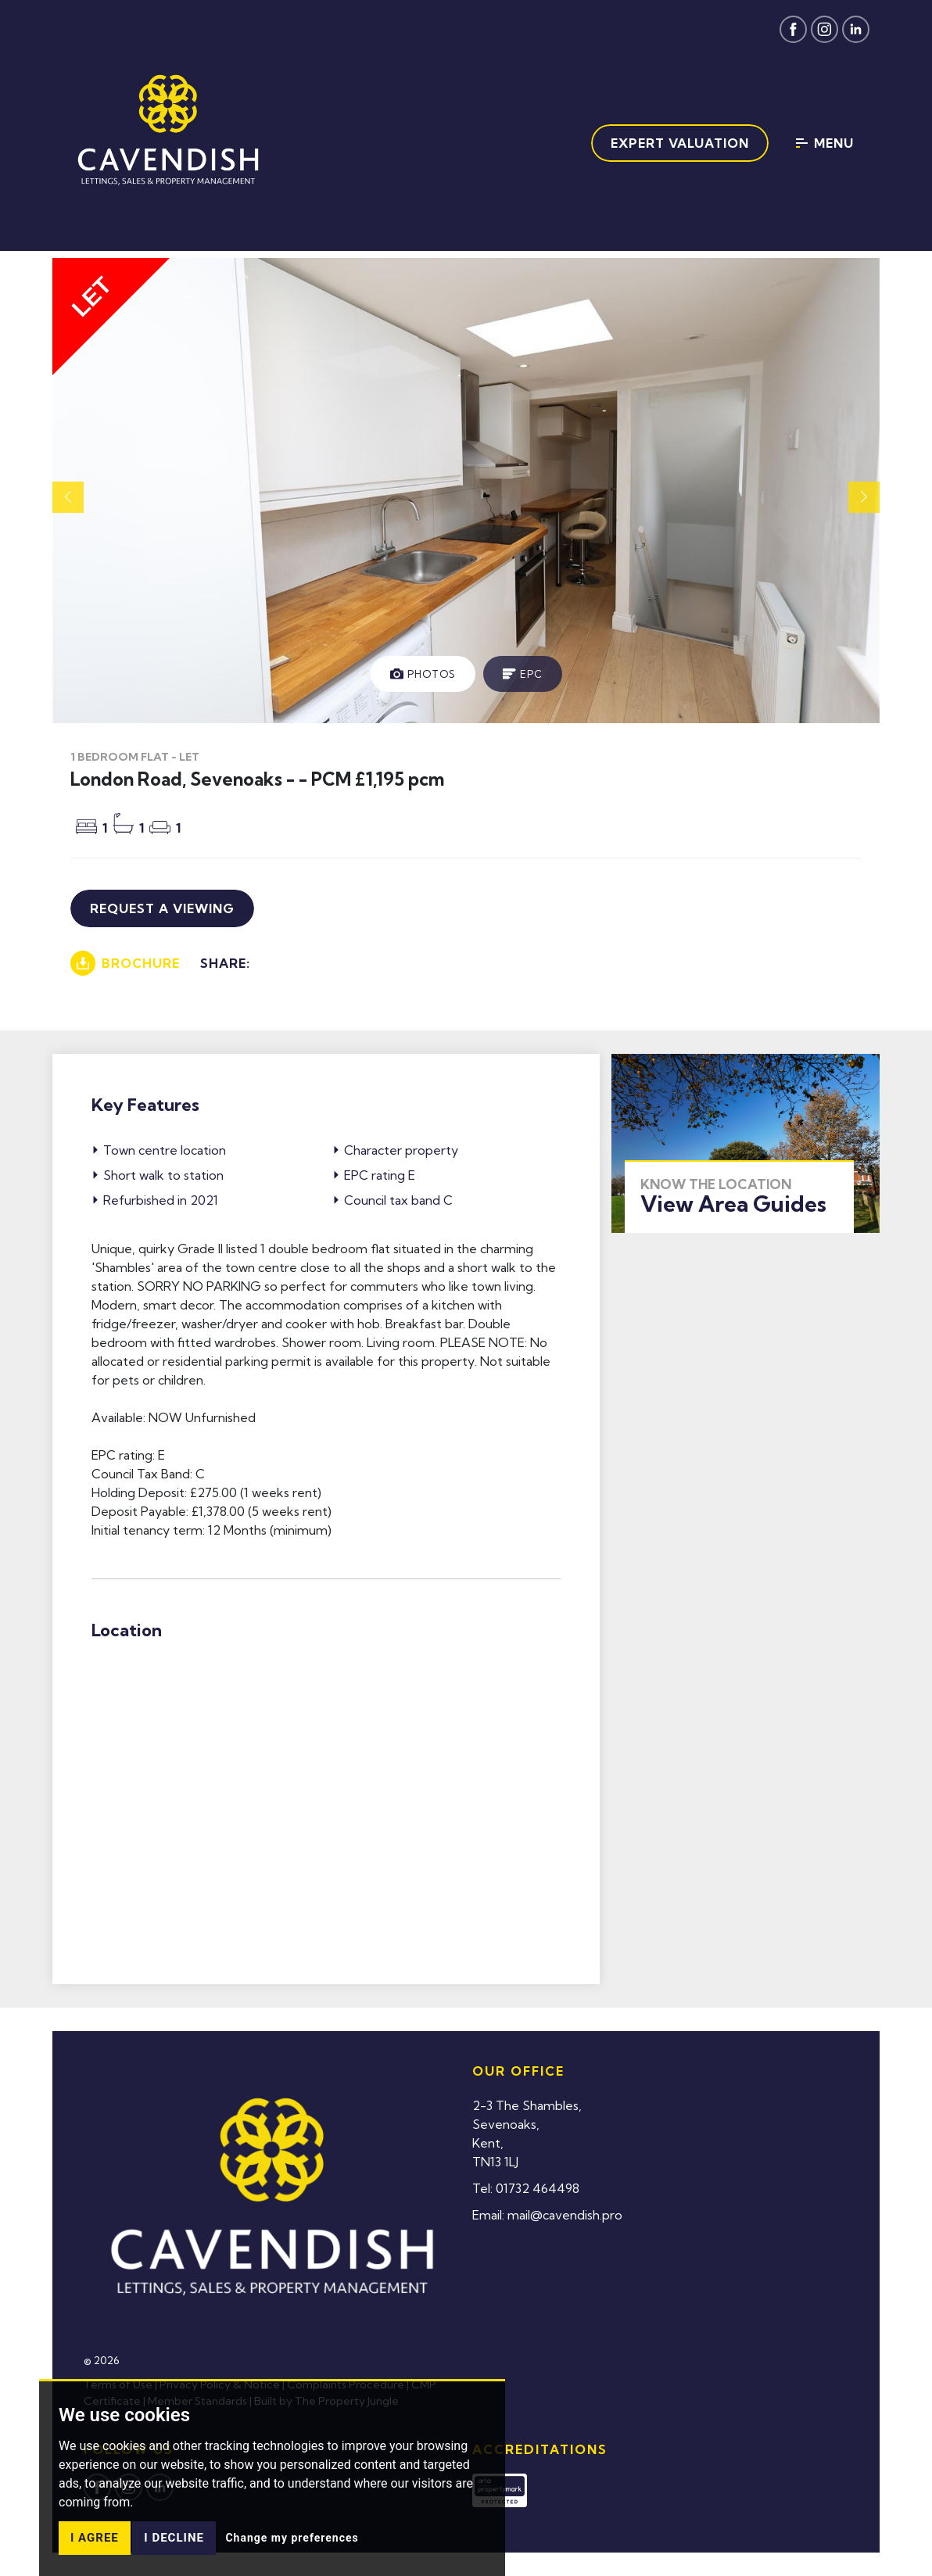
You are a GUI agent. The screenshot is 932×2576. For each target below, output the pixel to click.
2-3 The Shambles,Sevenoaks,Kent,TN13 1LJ (527, 2133)
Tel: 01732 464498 (525, 2188)
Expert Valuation (680, 143)
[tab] (423, 674)
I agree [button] (94, 2538)
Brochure (125, 963)
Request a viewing (162, 908)
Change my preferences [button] (291, 2537)
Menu (825, 143)
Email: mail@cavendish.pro (547, 2215)
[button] (864, 497)
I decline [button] (174, 2538)
